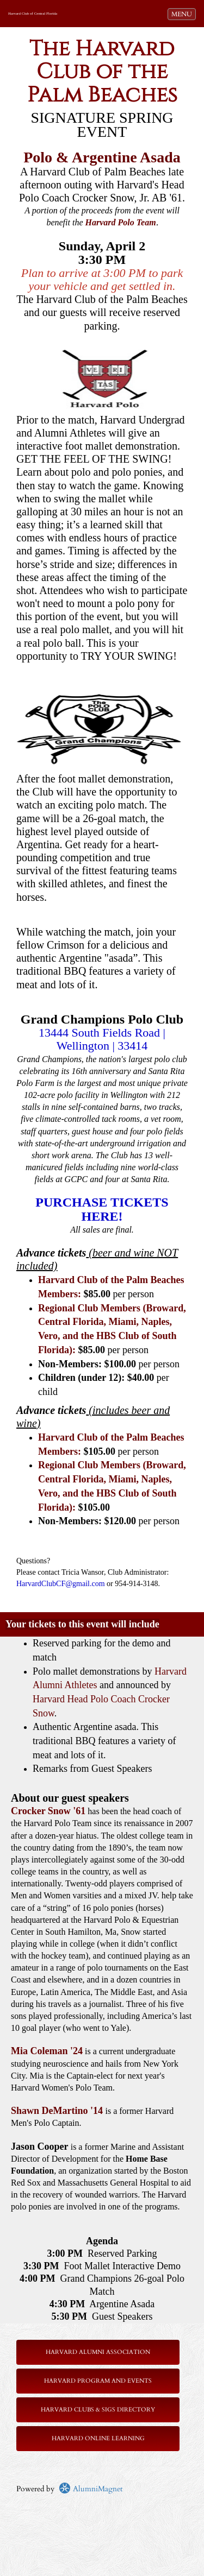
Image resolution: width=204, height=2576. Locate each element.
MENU (183, 13)
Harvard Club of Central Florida (32, 13)
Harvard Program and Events (98, 2381)
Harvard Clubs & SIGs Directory (98, 2409)
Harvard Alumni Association (98, 2352)
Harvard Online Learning (98, 2438)
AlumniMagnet (90, 2489)
